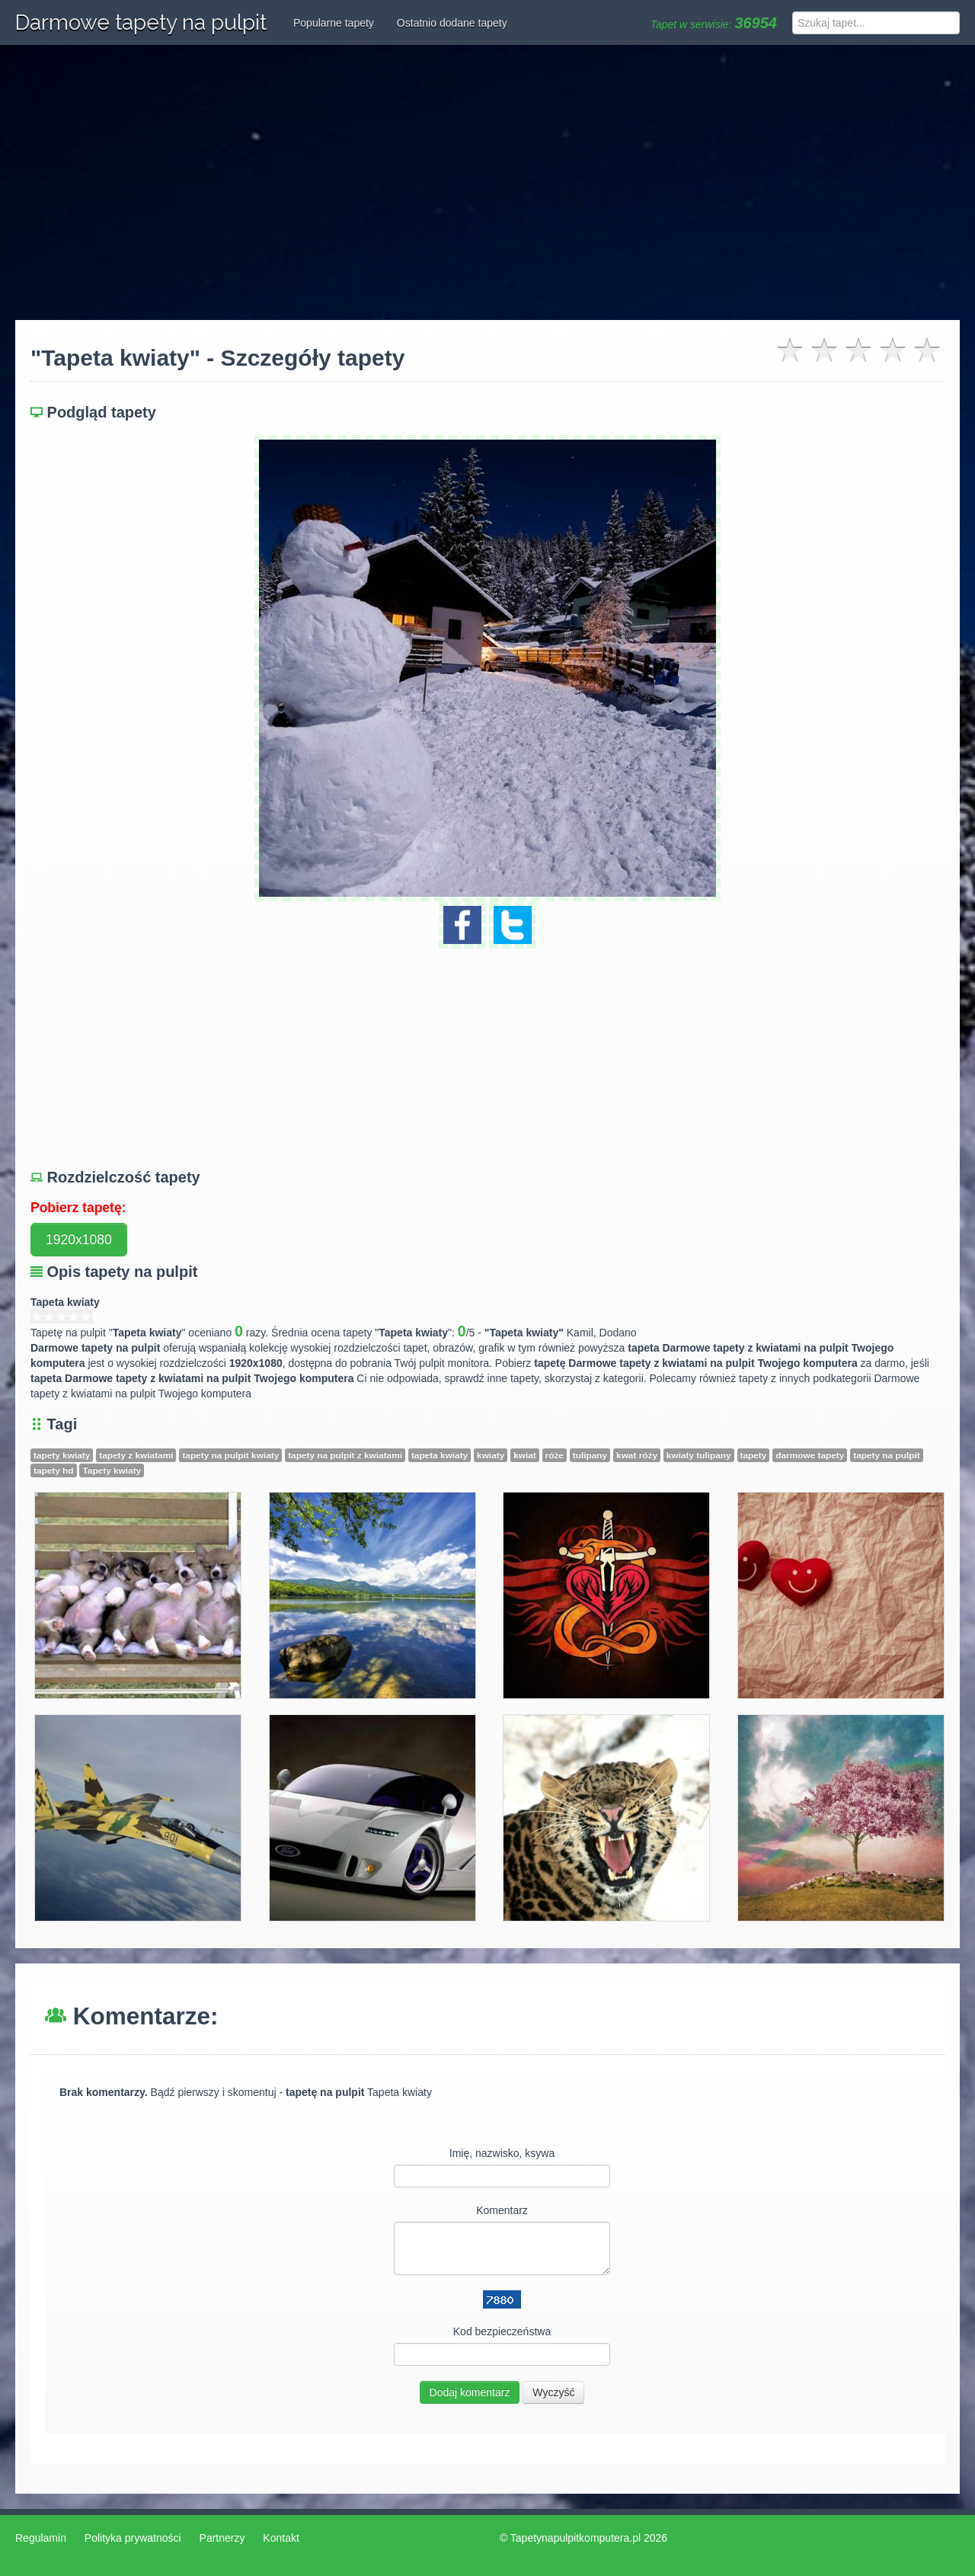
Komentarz (502, 2210)
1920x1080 (79, 1239)
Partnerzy (222, 2538)
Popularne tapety (333, 23)
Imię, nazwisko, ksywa (502, 2153)
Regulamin (40, 2538)
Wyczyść (553, 2392)
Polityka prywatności (133, 2538)
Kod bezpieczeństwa (502, 2331)
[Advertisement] (487, 183)
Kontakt (281, 2538)
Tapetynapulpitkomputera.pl (575, 2538)
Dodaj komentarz (470, 2392)
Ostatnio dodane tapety (452, 23)
